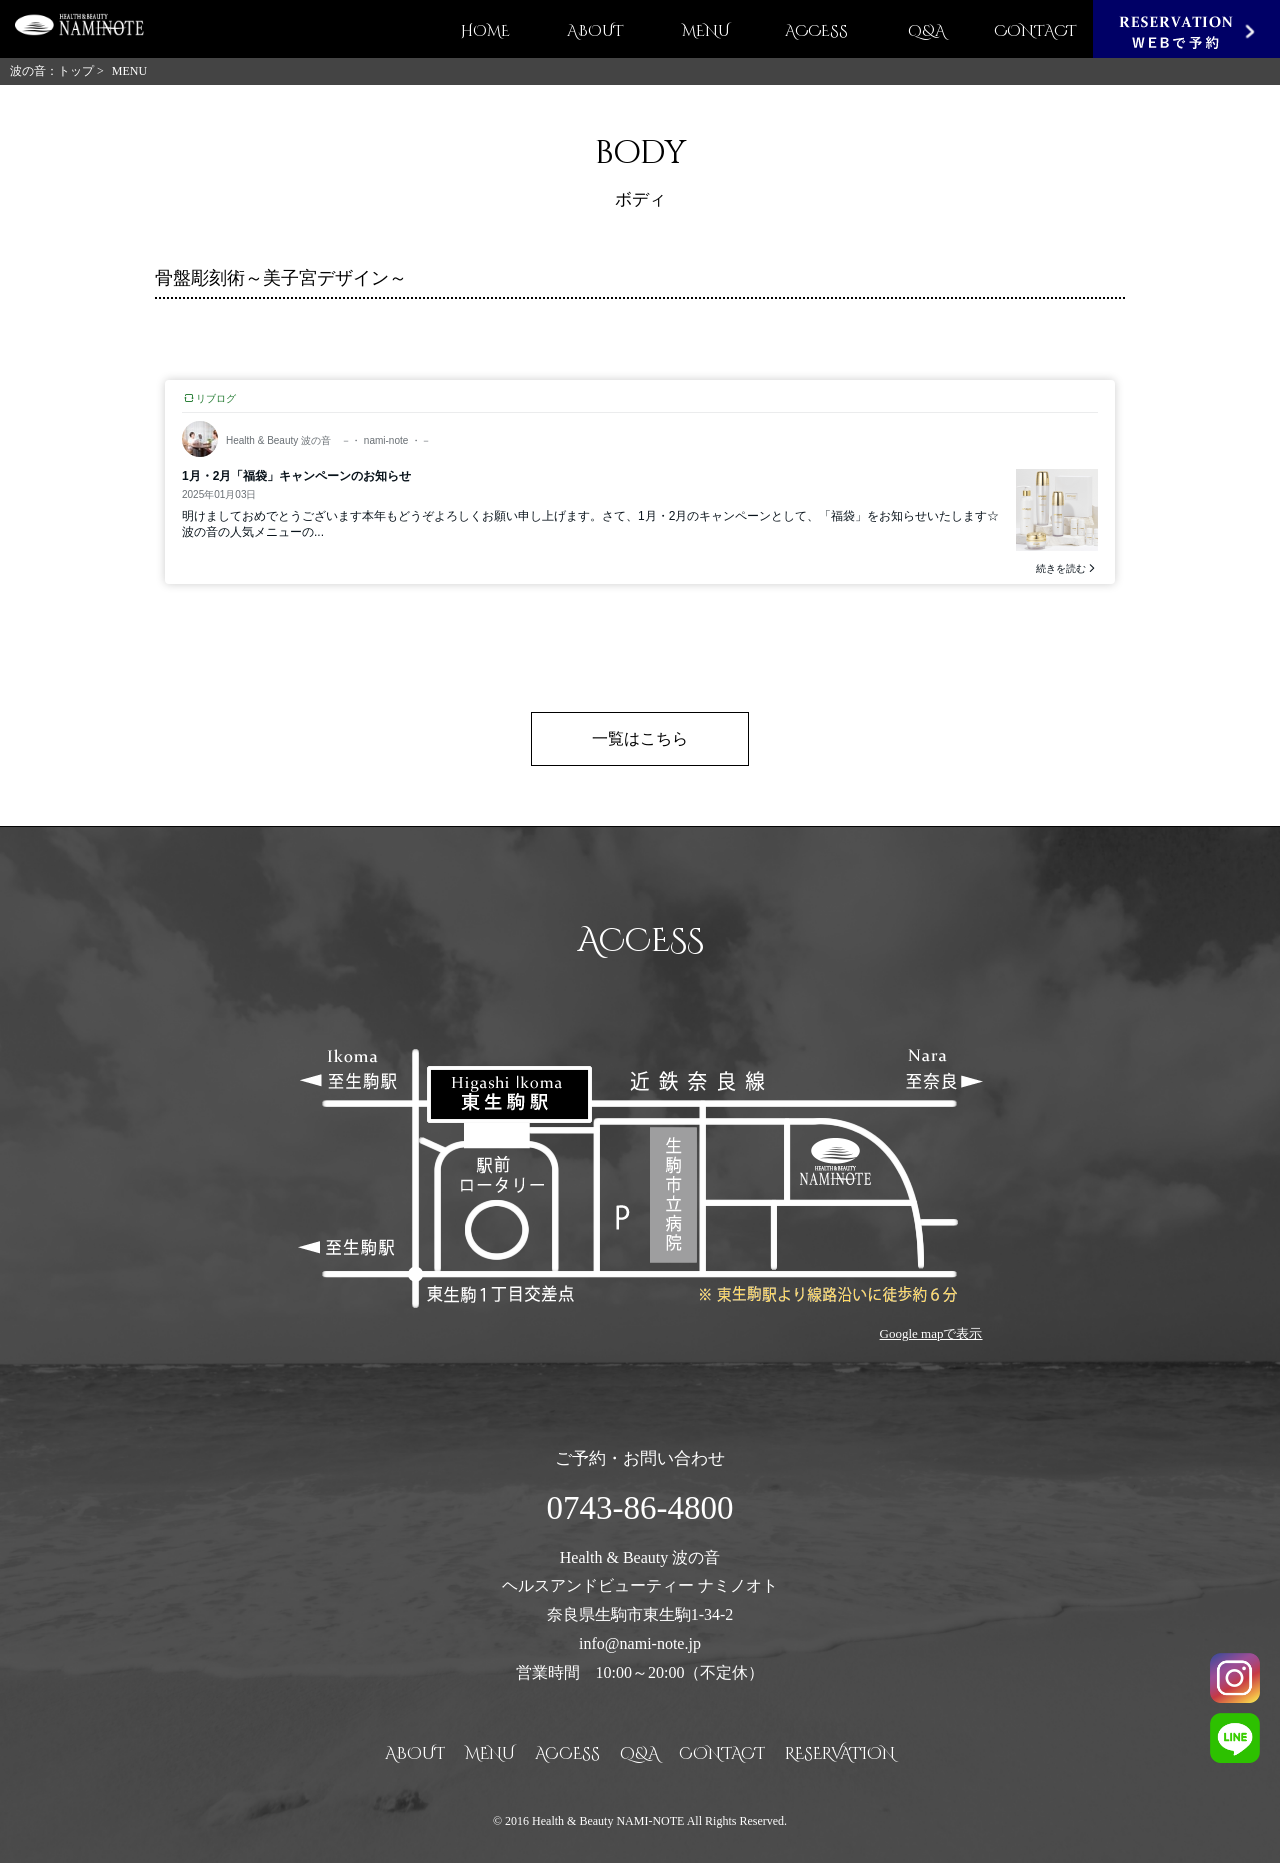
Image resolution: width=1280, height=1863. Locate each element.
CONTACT (1035, 31)
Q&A (927, 31)
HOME (485, 31)
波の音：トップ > (57, 71)
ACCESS (816, 31)
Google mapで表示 (931, 1333)
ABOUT (595, 31)
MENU (706, 31)
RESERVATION (840, 1754)
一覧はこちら (640, 738)
